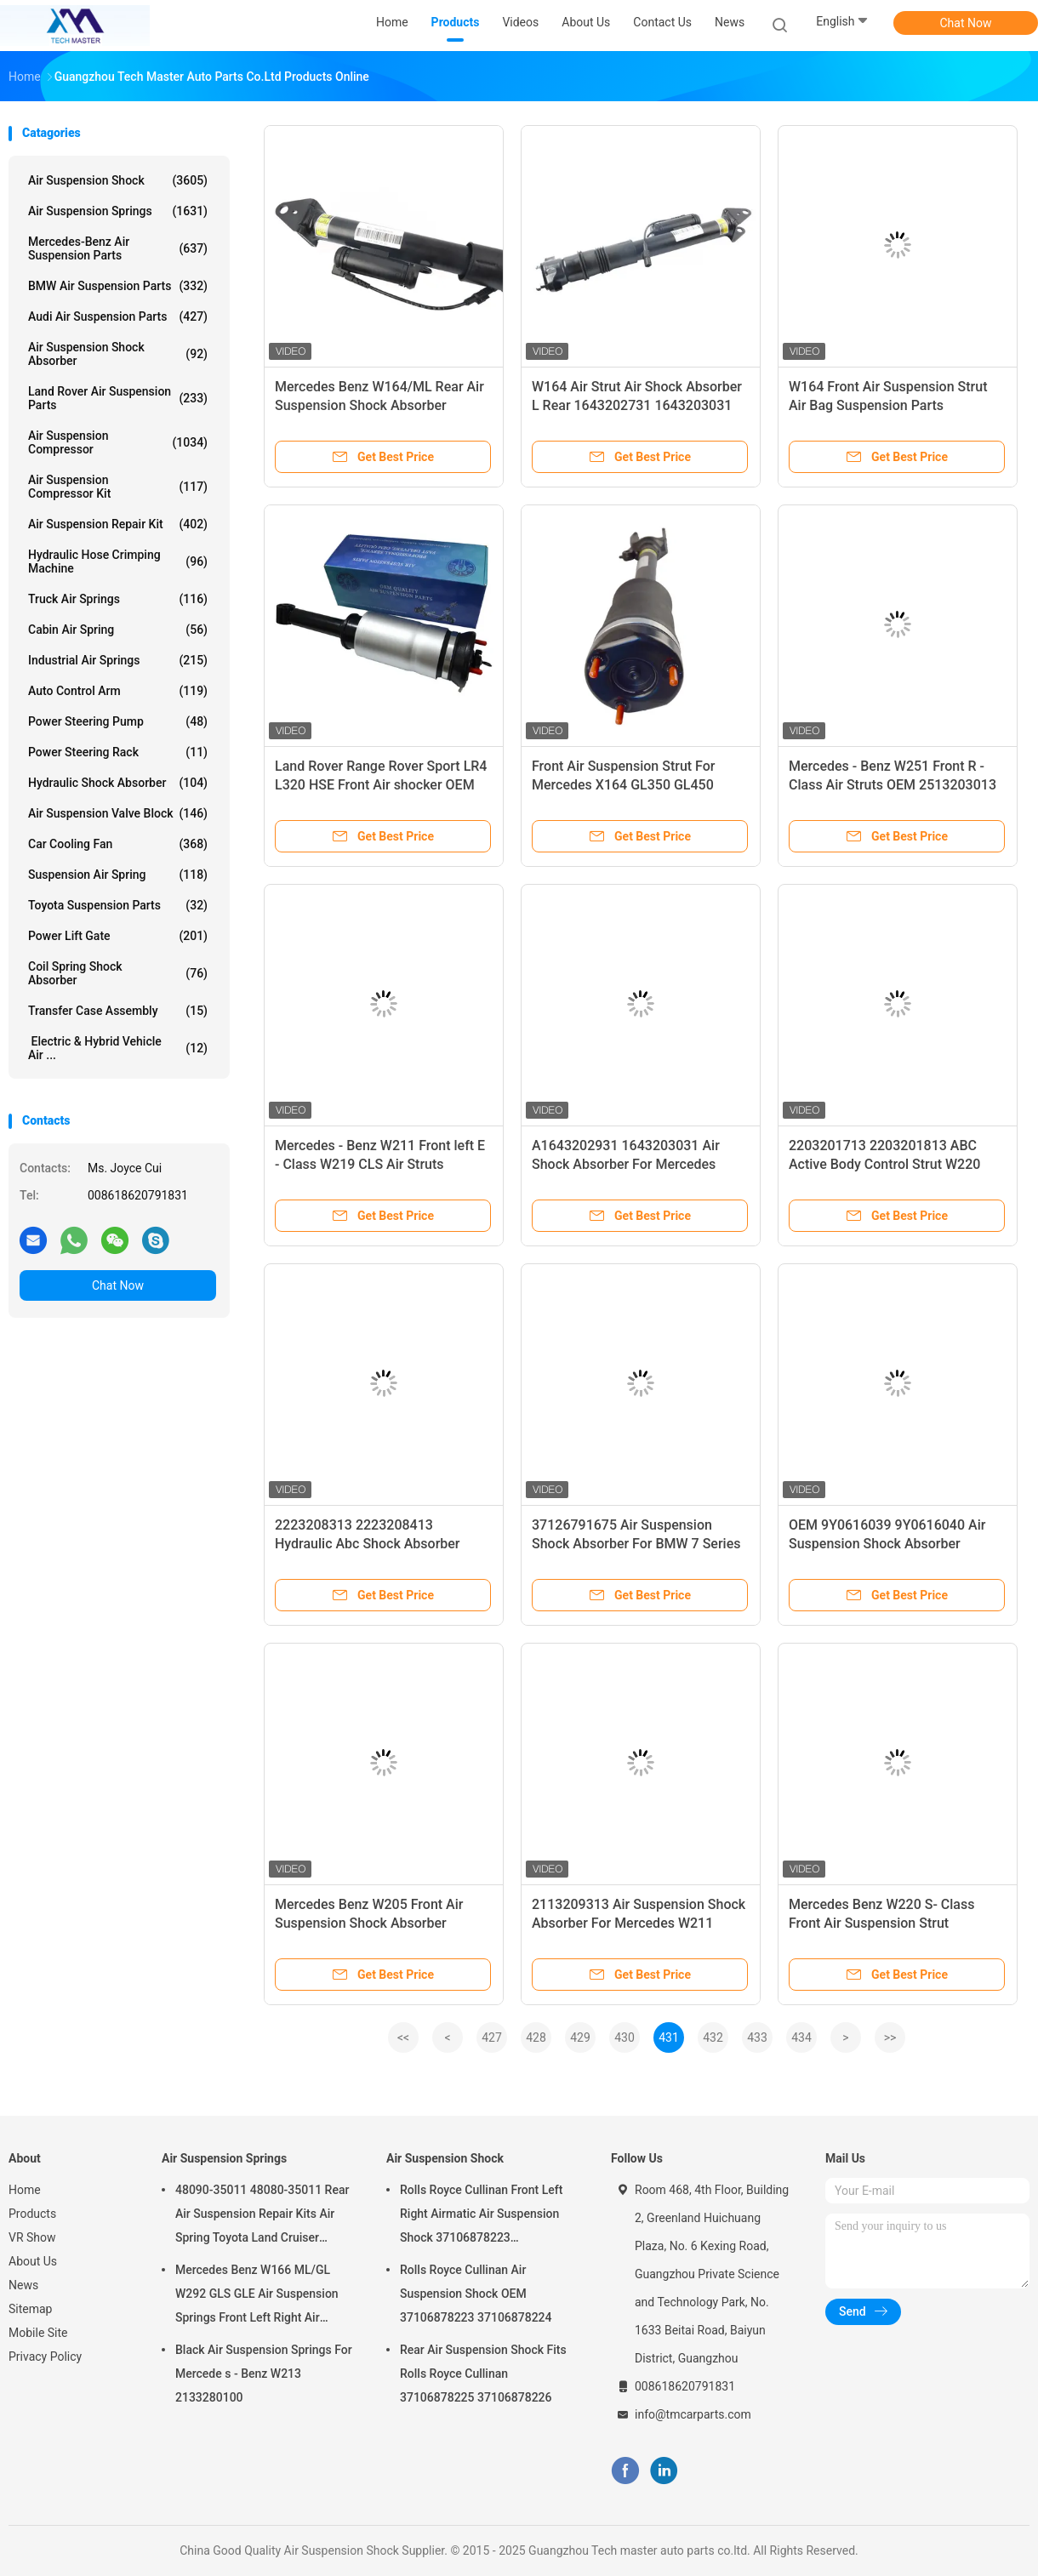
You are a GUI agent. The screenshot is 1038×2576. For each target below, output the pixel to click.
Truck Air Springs (118, 598)
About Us (33, 2261)
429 (580, 2037)
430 (624, 2037)
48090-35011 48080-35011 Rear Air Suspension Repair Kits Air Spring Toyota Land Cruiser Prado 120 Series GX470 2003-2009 (262, 2216)
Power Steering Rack (118, 752)
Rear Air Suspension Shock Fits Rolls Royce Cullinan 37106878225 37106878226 (483, 2373)
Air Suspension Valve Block (118, 813)
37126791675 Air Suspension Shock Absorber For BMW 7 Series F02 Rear (636, 1543)
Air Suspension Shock (118, 180)
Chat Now (966, 23)
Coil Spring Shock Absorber (118, 973)
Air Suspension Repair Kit (118, 524)
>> (890, 2037)
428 (536, 2037)
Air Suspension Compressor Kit (118, 486)
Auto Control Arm (118, 690)
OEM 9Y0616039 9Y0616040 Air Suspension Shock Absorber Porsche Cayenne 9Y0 (887, 1543)
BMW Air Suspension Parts (118, 285)
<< (403, 2037)
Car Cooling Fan (118, 843)
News (23, 2285)
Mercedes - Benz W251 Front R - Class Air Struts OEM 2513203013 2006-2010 (892, 785)
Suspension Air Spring (118, 874)
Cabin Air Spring (118, 629)
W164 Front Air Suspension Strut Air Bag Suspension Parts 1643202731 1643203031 (888, 405)
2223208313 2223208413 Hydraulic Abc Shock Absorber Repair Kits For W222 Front (367, 1543)
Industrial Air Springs (118, 660)
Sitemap (30, 2309)
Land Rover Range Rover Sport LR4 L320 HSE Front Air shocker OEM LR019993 (381, 785)
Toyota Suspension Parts (118, 905)
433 (757, 2037)
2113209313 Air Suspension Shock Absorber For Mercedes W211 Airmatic (638, 1923)
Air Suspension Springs (118, 210)
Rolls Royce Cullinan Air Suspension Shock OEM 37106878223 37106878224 (476, 2293)
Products (32, 2213)
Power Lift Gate (118, 935)
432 (713, 2037)
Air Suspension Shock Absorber (118, 354)
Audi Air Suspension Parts (118, 316)
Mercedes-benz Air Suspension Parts (118, 248)
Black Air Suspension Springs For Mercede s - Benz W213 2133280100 (263, 2373)
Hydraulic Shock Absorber (118, 782)
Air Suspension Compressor (118, 442)
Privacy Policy (45, 2356)
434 (801, 2037)
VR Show (32, 2237)
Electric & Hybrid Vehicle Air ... (118, 1048)
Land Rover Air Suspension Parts (118, 398)
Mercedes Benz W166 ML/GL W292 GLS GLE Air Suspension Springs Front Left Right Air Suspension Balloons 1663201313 (257, 2296)
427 (492, 2037)
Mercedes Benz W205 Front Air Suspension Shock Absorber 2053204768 (369, 1923)
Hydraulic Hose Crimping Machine (118, 561)
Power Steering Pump (118, 721)
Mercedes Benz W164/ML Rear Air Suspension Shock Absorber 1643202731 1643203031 (379, 405)
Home (25, 2190)
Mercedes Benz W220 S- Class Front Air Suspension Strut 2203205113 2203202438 (881, 1923)
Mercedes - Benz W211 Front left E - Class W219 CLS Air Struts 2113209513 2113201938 (380, 1164)
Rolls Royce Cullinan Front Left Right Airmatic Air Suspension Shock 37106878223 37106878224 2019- (481, 2216)
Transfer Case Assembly (118, 1010)
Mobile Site (38, 2332)
